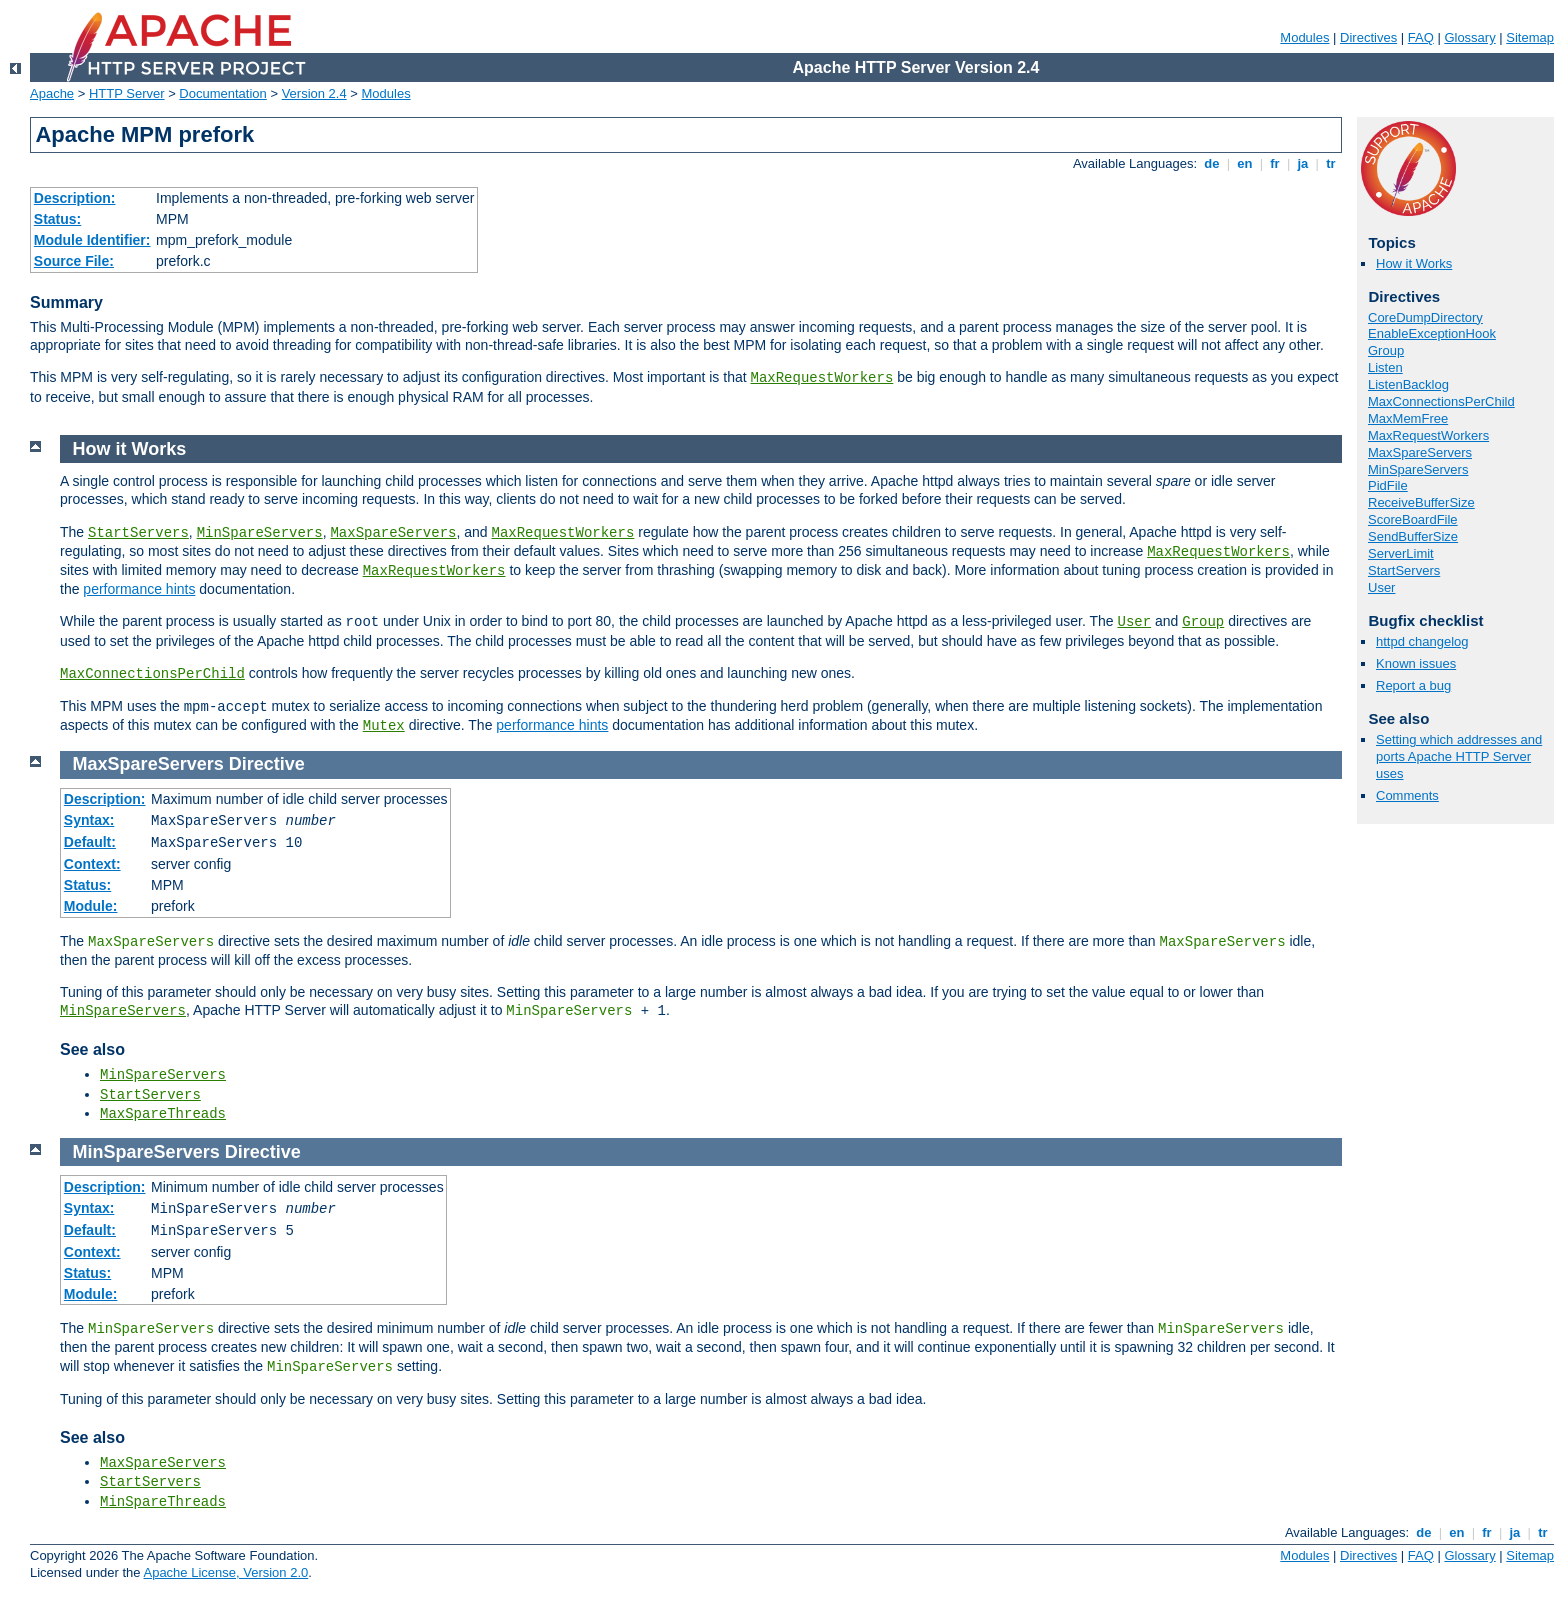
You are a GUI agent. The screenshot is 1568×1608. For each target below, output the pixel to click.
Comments (1407, 795)
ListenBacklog (1408, 384)
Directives (1368, 37)
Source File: (74, 261)
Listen (1385, 367)
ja (1303, 163)
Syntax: (89, 820)
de (1212, 163)
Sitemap (1530, 37)
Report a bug (1413, 685)
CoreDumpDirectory (1425, 317)
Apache (52, 93)
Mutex (384, 726)
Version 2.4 (314, 93)
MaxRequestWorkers (822, 378)
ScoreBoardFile (1413, 519)
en (1245, 163)
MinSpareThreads (163, 1502)
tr (1331, 163)
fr (1275, 163)
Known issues (1416, 663)
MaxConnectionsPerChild (1441, 401)
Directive (267, 764)
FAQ (1421, 37)
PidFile (1388, 485)
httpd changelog (1422, 641)
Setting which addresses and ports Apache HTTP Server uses (1459, 756)
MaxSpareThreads (163, 1114)
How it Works (1414, 263)
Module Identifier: (92, 240)
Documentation (222, 93)
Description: (75, 198)
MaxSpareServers (1420, 452)
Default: (90, 842)
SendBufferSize (1413, 536)
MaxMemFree (1408, 418)
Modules (1304, 37)
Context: (92, 864)
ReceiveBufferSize (1421, 502)
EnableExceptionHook (1432, 333)
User (1381, 587)
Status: (57, 219)
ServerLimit (1401, 553)
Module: (91, 906)
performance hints (139, 589)
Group (1386, 350)
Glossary (1469, 37)
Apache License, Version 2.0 (225, 1572)
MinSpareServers (1418, 469)
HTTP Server (127, 93)
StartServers (1404, 570)
